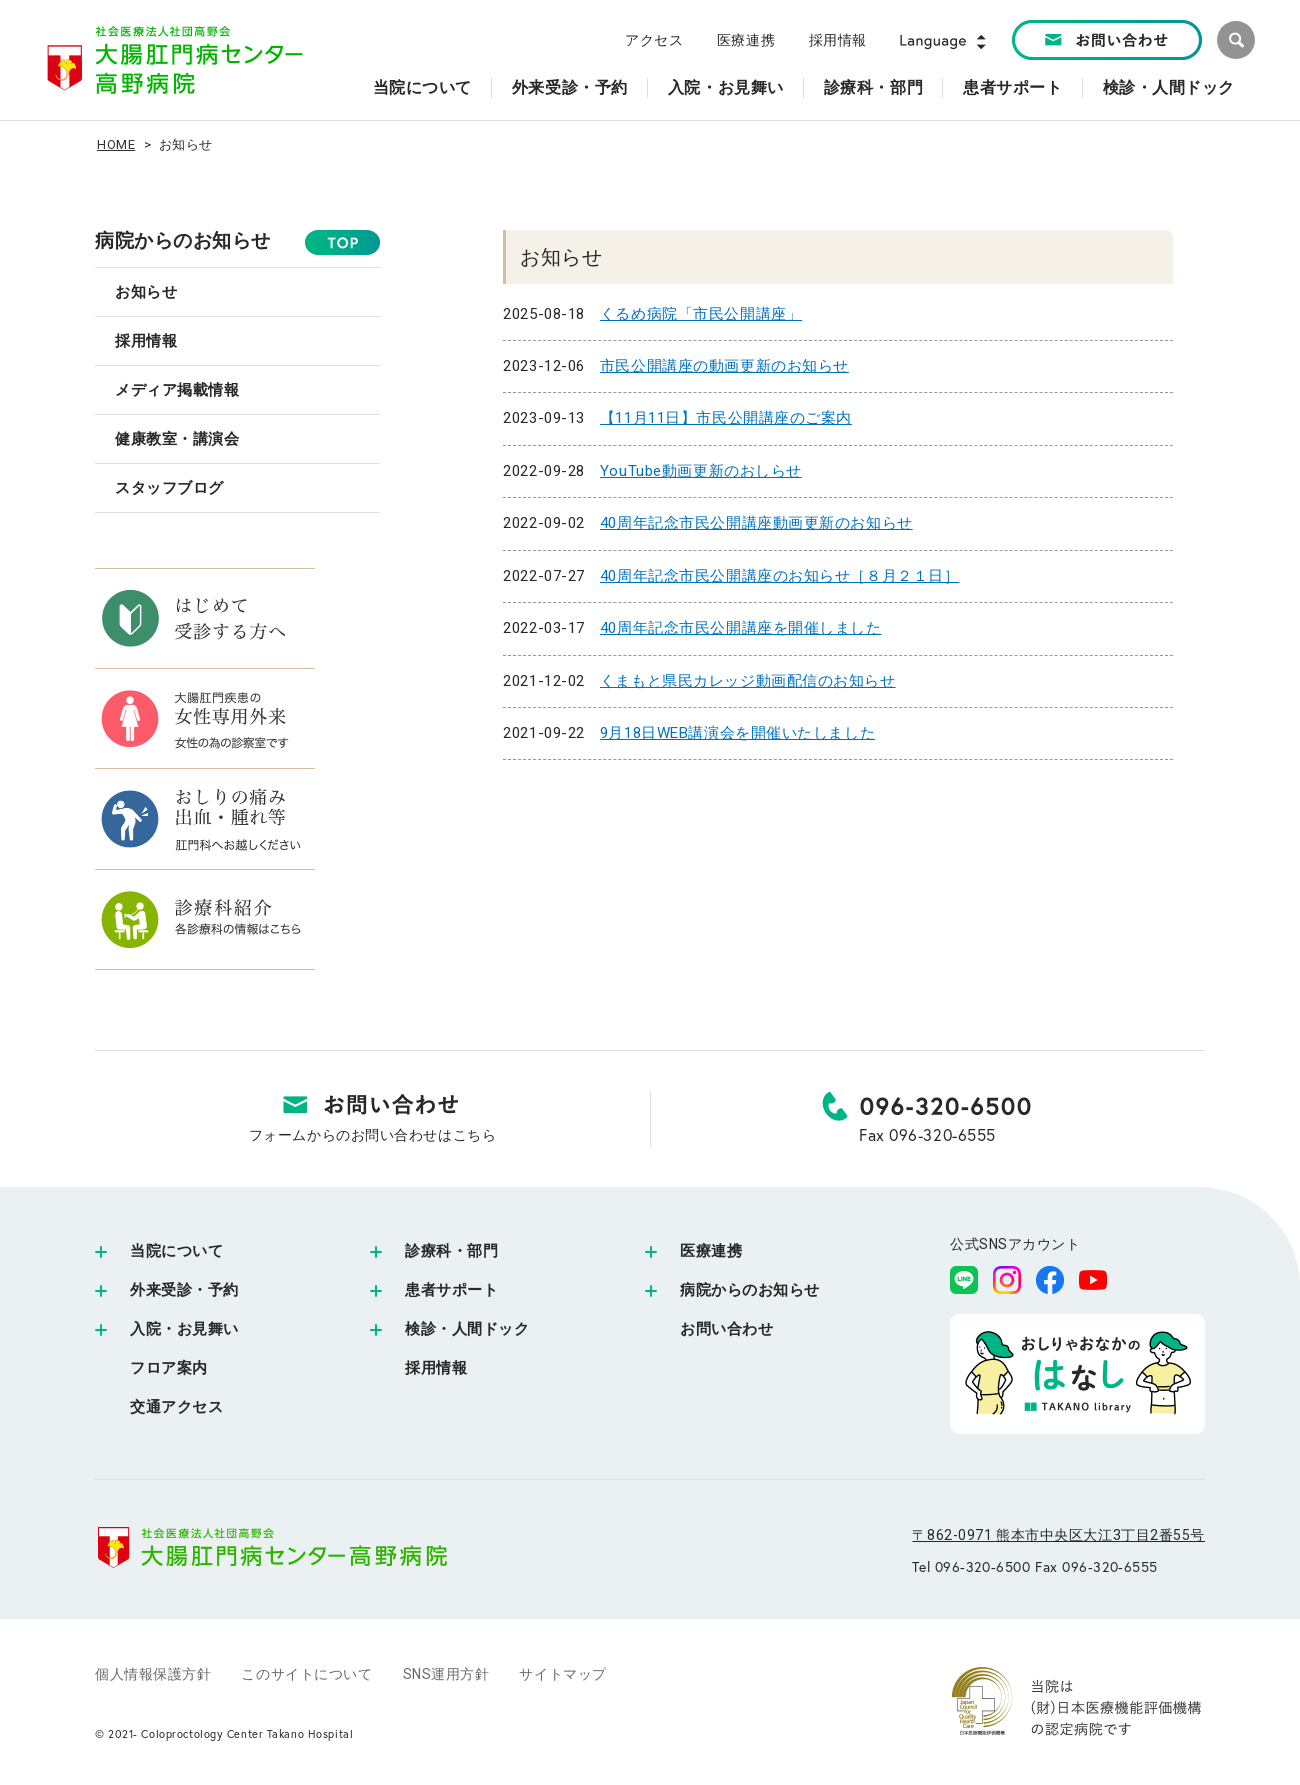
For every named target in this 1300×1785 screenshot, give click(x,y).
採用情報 (838, 40)
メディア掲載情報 (177, 390)
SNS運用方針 (446, 1674)
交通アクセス (176, 1407)
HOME (116, 144)
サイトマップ (562, 1674)
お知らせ (146, 292)
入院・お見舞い (184, 1329)
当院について (176, 1251)
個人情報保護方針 (153, 1674)
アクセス (654, 40)
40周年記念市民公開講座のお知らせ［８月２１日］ (779, 576)
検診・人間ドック (467, 1329)
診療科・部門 (451, 1251)
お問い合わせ (726, 1329)
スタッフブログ (169, 488)
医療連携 (746, 40)
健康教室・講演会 (177, 439)
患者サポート (451, 1290)
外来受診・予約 (184, 1290)
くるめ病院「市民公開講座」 (701, 314)
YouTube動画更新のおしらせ (701, 471)
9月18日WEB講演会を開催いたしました (737, 733)
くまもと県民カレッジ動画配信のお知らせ (748, 681)
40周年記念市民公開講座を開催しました (741, 628)
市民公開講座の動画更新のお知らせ (724, 366)
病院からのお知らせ (183, 241)
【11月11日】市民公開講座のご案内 (726, 418)
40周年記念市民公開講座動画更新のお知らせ (756, 523)
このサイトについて (306, 1674)
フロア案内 (169, 1368)
